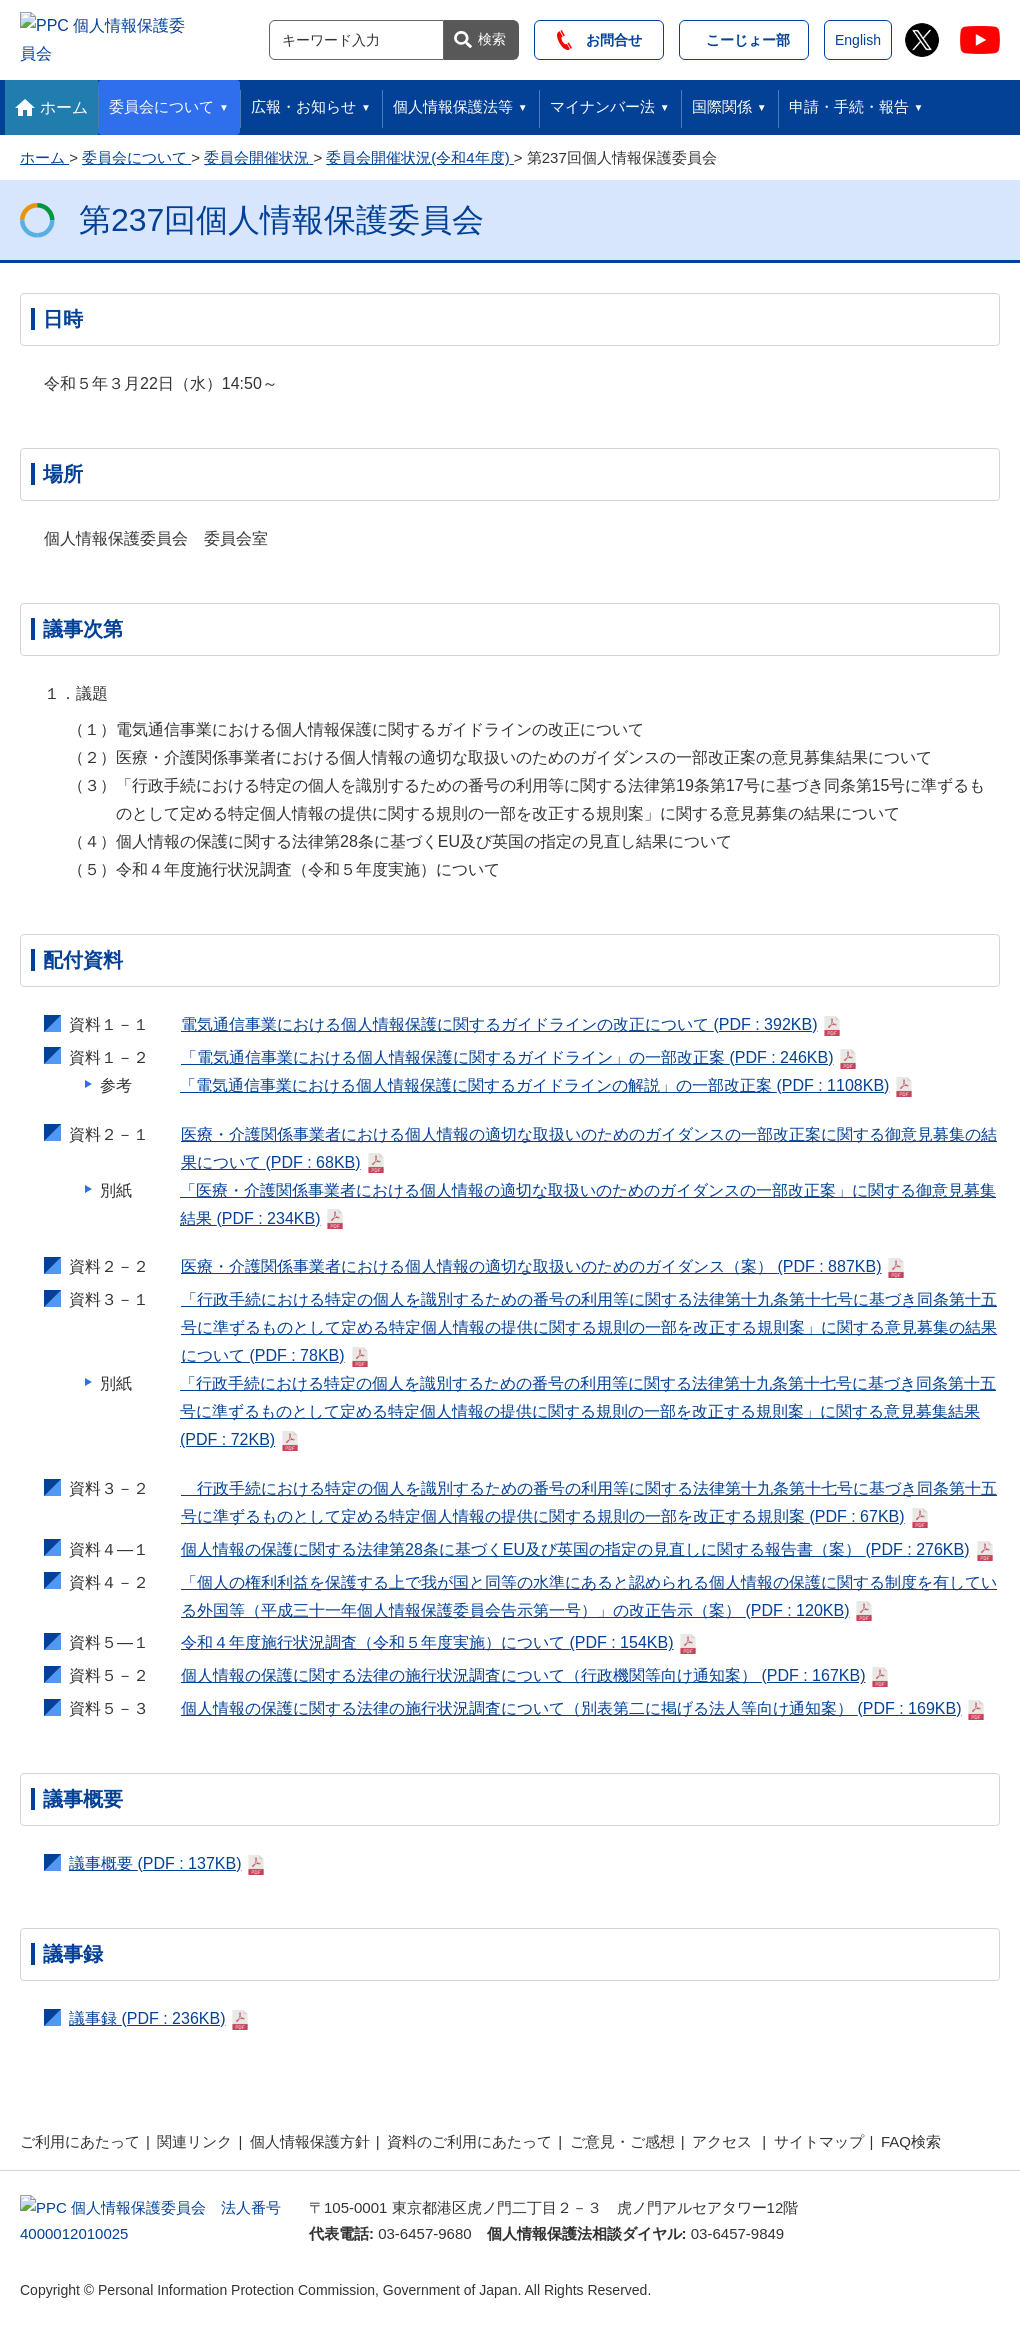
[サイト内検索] (356, 37)
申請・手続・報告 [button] (849, 100)
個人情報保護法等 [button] (453, 100)
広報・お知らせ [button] (303, 100)
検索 (492, 36)
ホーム (64, 101)
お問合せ (599, 37)
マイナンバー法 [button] (602, 100)
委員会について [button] (161, 100)
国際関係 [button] (722, 100)
